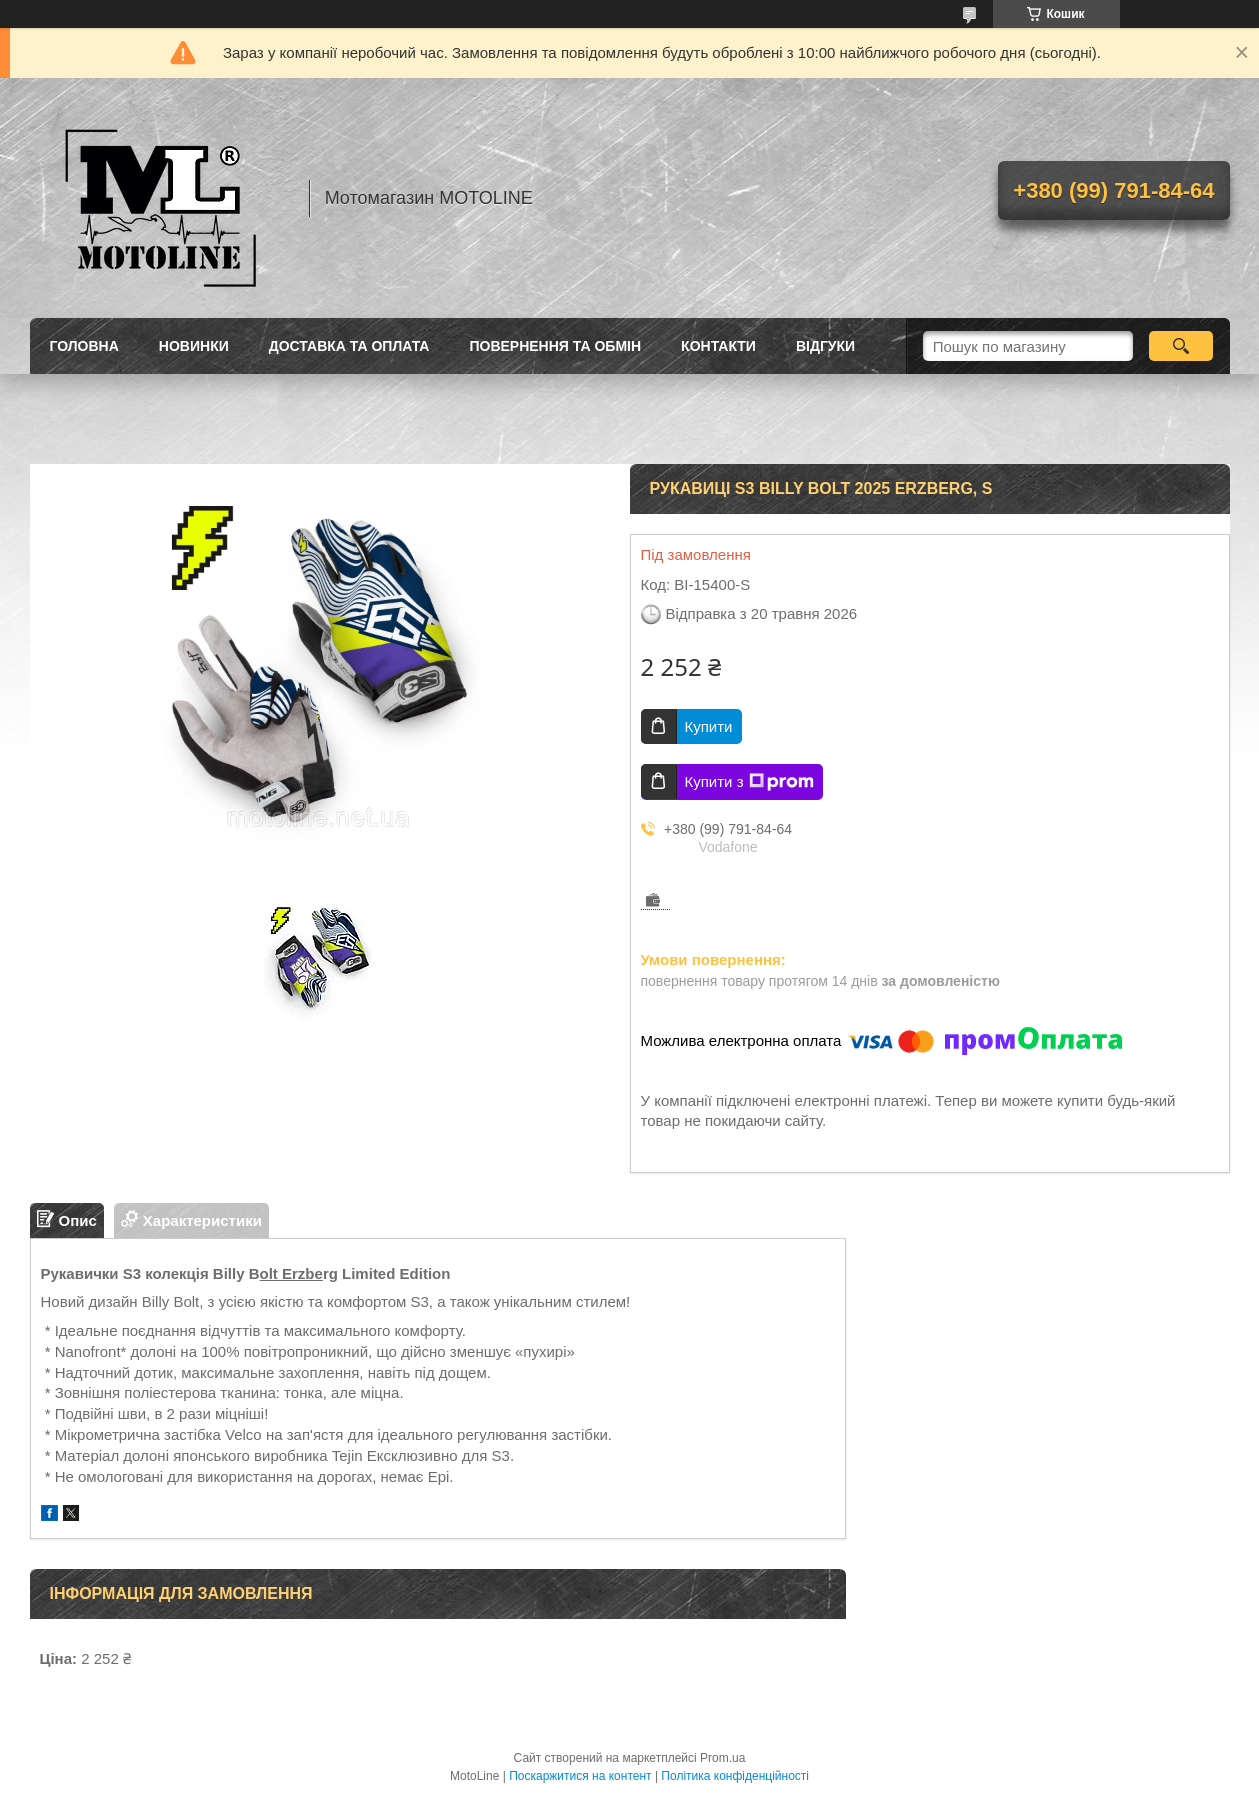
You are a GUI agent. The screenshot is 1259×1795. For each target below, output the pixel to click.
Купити (709, 726)
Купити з (749, 782)
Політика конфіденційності (735, 1776)
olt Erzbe (291, 1273)
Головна (84, 346)
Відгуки (825, 346)
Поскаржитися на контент (580, 1776)
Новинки (194, 346)
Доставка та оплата (349, 346)
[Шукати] (1181, 346)
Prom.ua (722, 1758)
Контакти (718, 346)
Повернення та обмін (555, 346)
